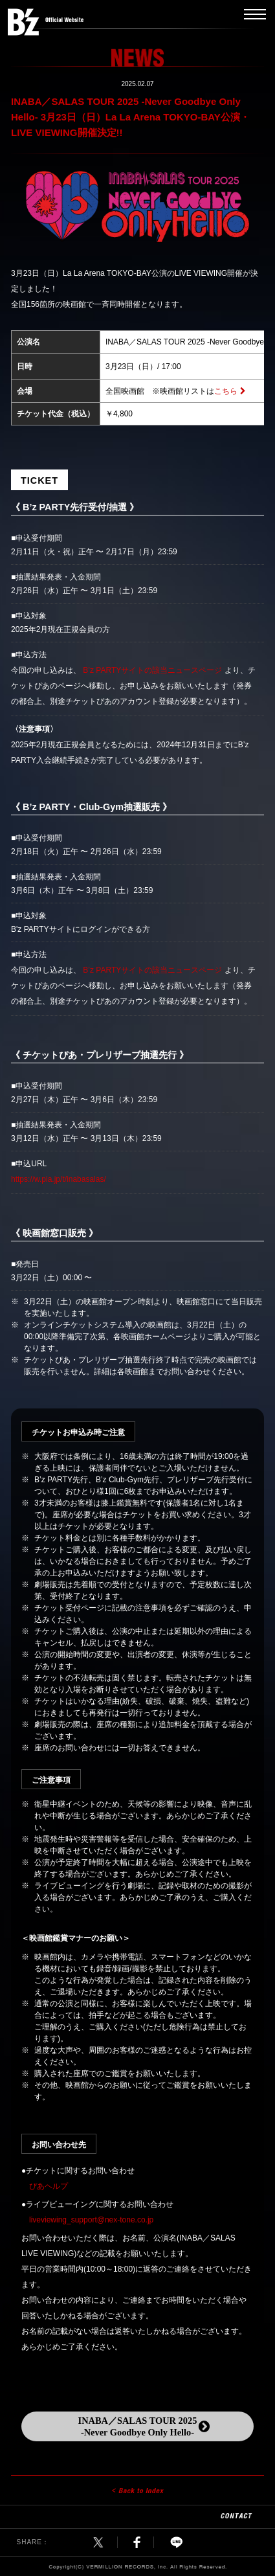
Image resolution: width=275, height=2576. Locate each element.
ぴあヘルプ (48, 2186)
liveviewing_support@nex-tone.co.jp (91, 2219)
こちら (225, 391)
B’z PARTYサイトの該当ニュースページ (152, 670)
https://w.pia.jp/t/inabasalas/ (58, 1179)
